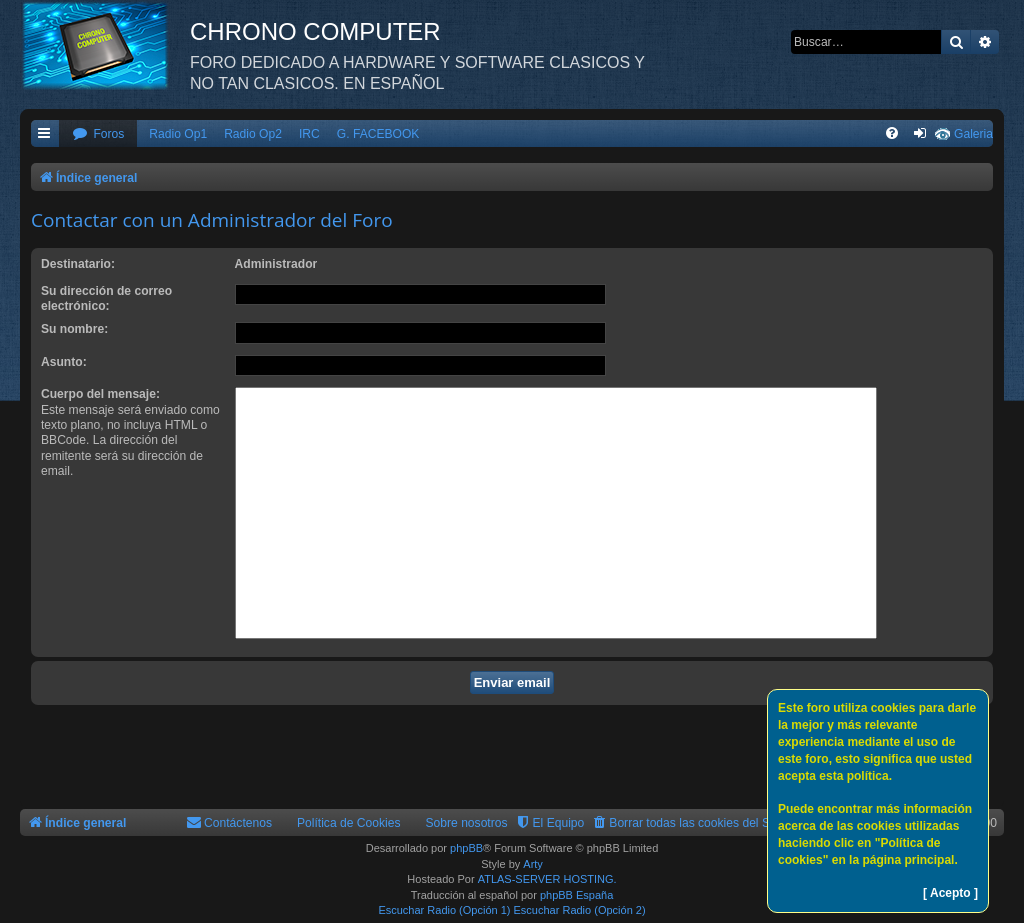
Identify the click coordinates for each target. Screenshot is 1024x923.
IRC (309, 134)
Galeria (973, 134)
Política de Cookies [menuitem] (349, 823)
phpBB (466, 848)
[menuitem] (98, 134)
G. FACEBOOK (378, 134)
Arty (533, 864)
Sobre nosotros (467, 823)
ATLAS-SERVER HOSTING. (547, 879)
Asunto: (64, 362)
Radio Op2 (253, 134)
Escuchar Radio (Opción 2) (580, 910)
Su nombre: (74, 329)
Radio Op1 (178, 134)
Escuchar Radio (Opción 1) (444, 910)
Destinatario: (78, 264)
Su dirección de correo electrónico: (106, 298)
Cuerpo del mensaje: (100, 394)
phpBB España (576, 895)
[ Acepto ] (950, 893)
